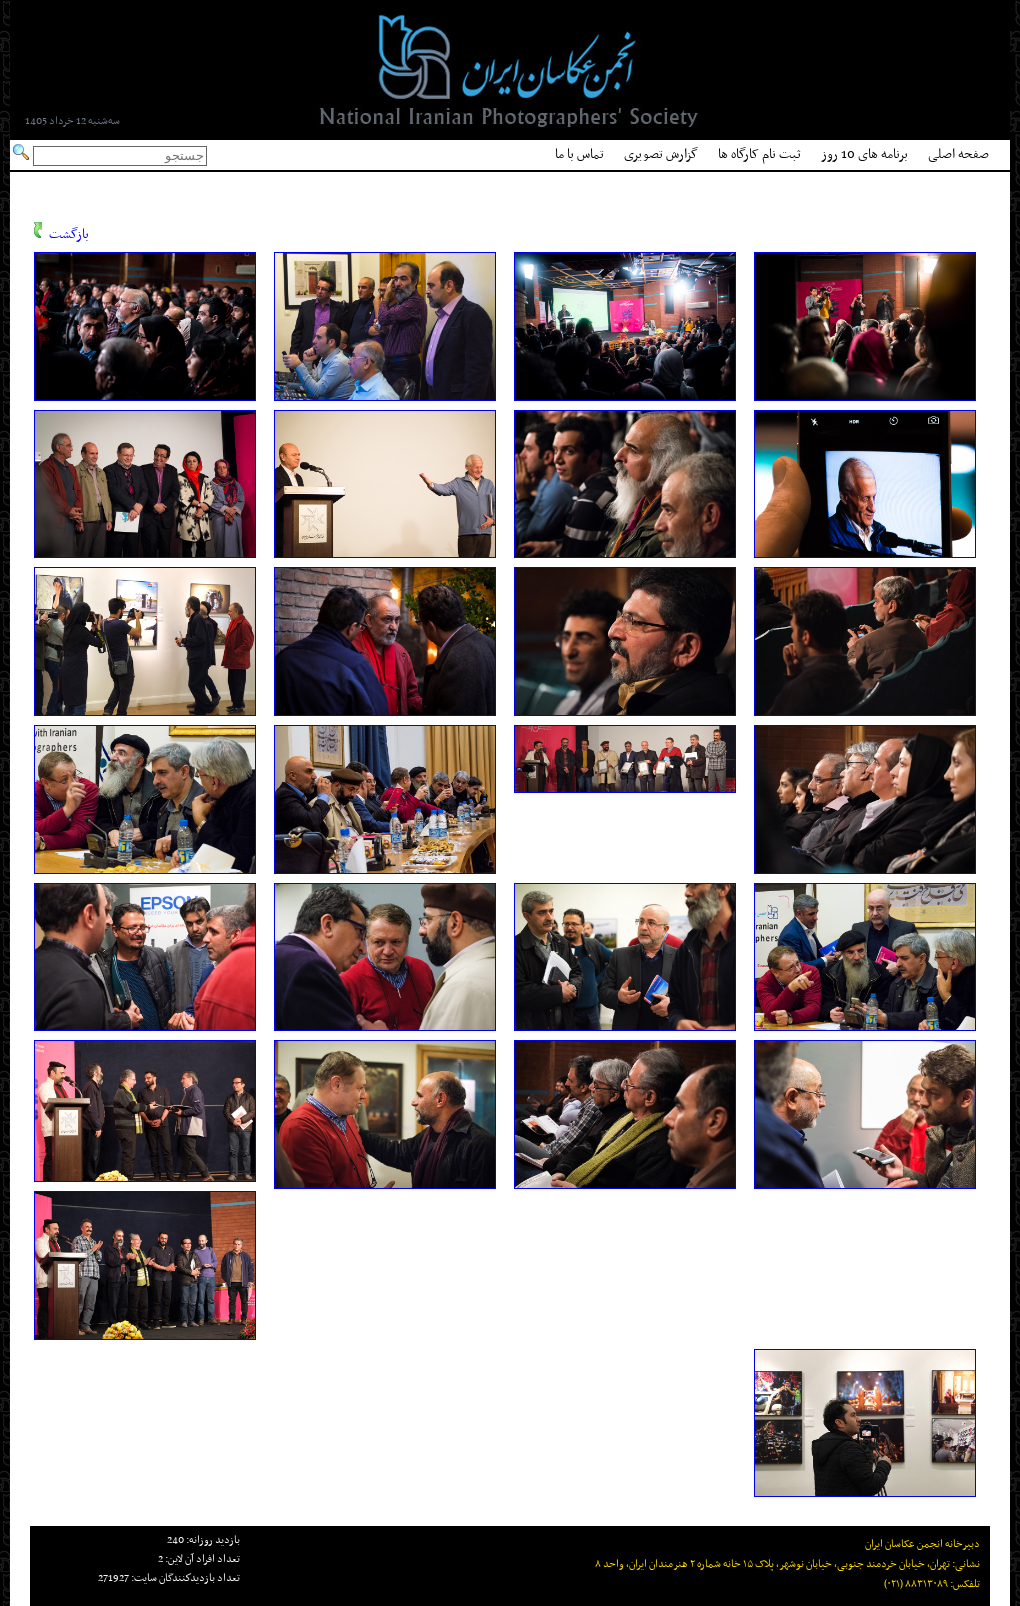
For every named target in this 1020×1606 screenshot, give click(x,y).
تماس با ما (579, 154)
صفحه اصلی (958, 154)
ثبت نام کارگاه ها (759, 154)
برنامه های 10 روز (864, 154)
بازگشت (69, 234)
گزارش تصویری (661, 154)
